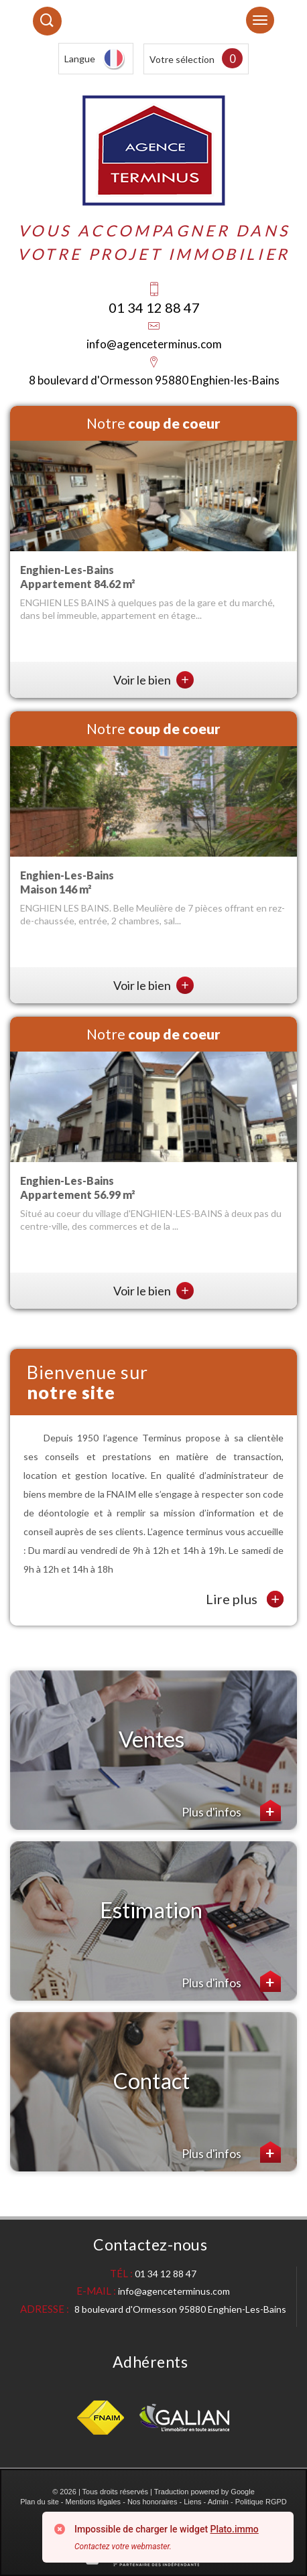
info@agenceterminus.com (154, 344)
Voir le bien (153, 679)
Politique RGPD (261, 2502)
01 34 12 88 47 (154, 307)
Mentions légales (93, 2502)
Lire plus (245, 1599)
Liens (192, 2502)
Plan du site (39, 2502)
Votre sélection (181, 59)
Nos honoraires (152, 2502)
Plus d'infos (231, 1810)
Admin (218, 2502)
